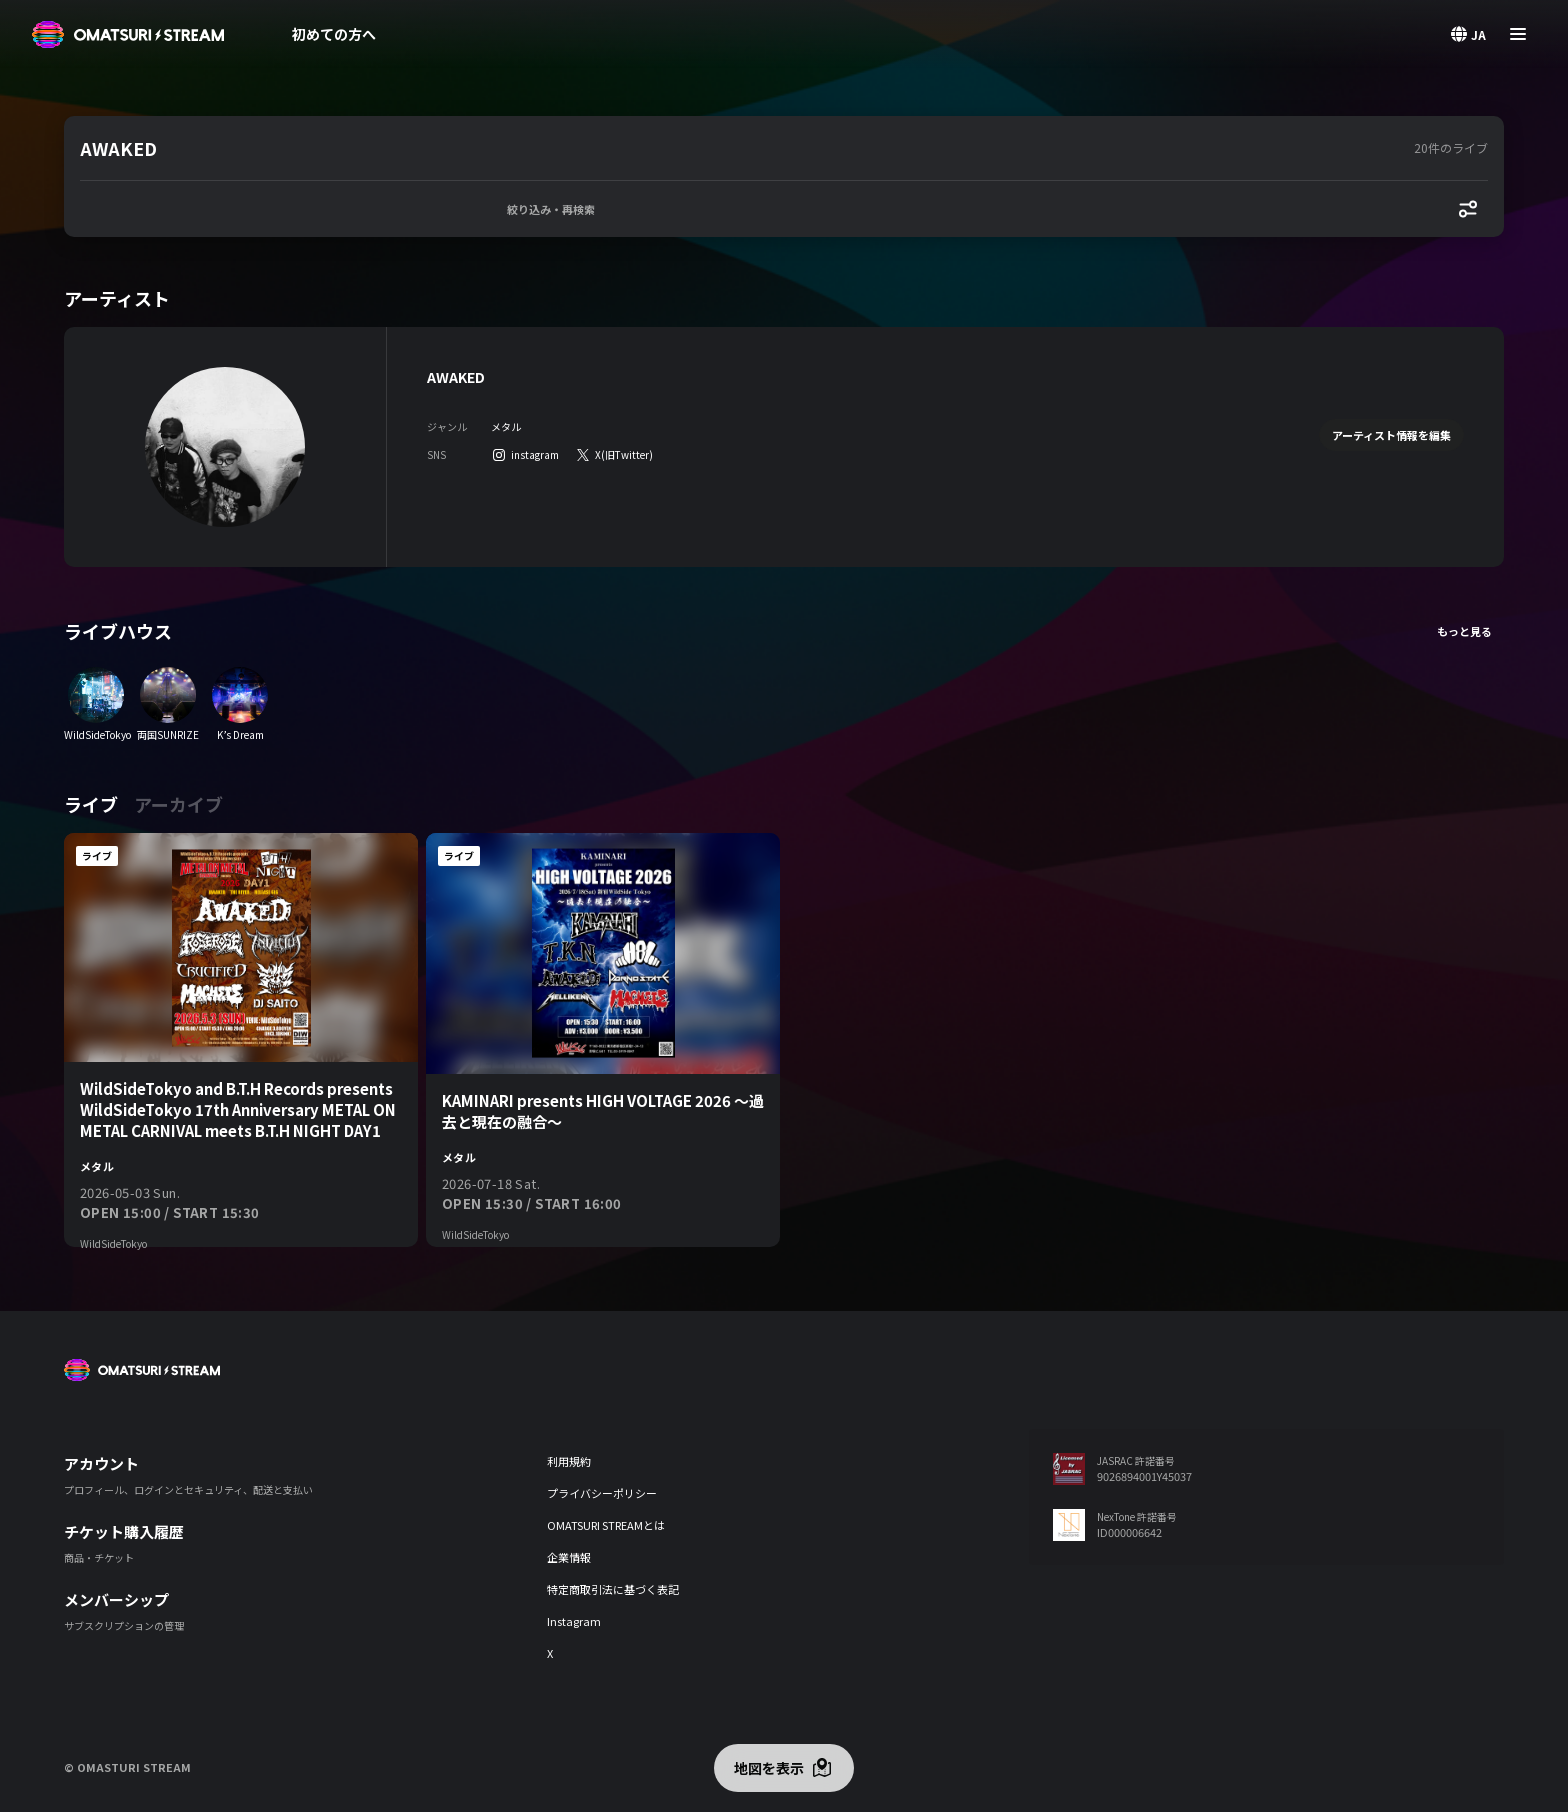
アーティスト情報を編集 (1391, 435)
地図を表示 (769, 1768)
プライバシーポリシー (602, 1493)
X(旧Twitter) (624, 454)
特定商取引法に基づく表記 (613, 1589)
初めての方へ (334, 34)
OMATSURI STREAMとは (606, 1525)
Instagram (574, 1621)
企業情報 (569, 1557)
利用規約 (569, 1461)
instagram (535, 454)
